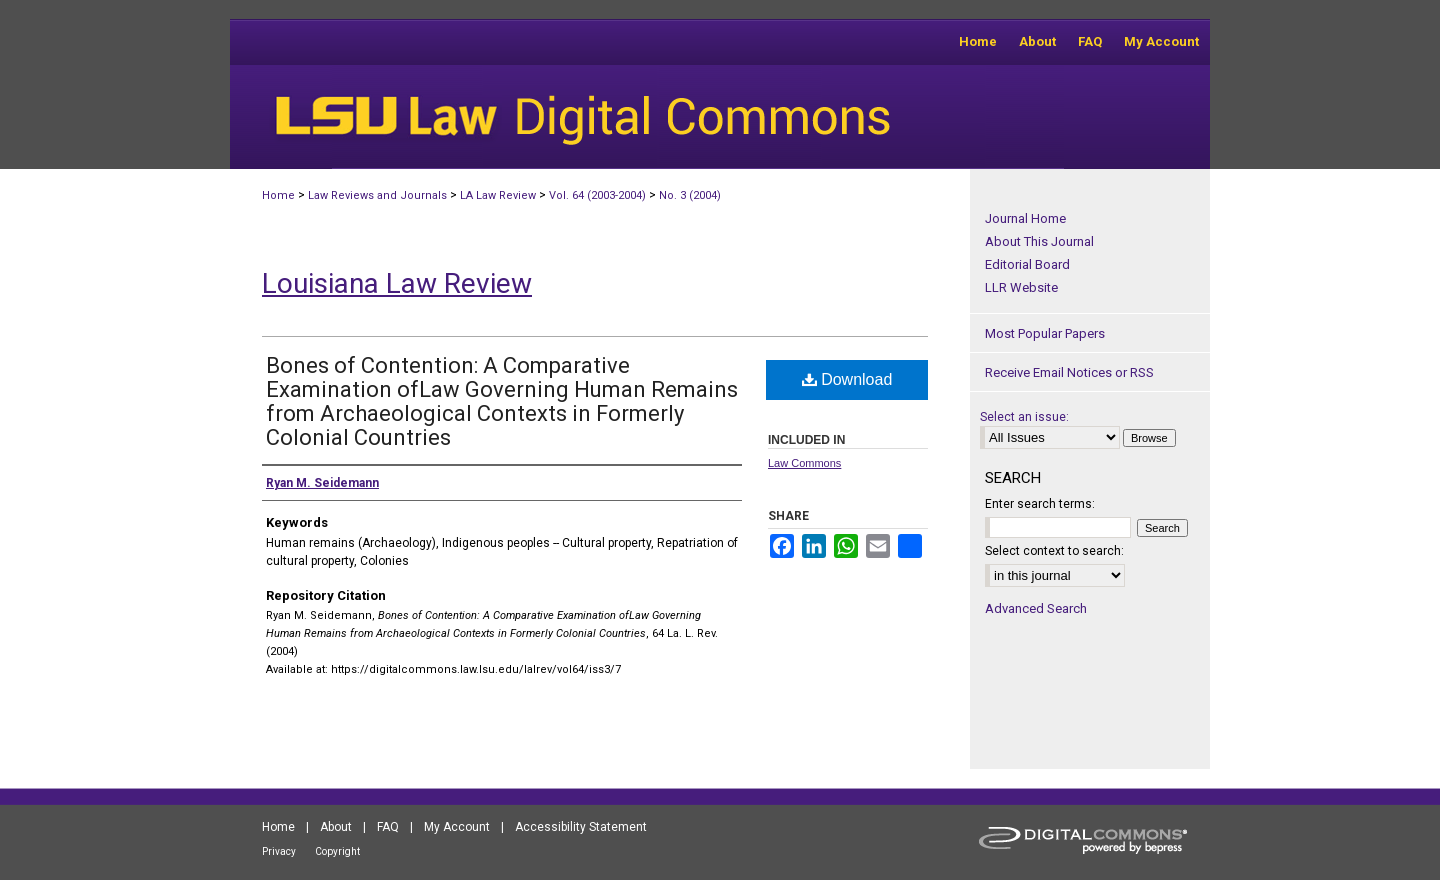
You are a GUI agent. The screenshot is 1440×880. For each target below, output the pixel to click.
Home (278, 195)
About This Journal (1039, 241)
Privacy (279, 851)
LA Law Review (498, 195)
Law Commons (804, 463)
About (336, 827)
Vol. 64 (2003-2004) (597, 195)
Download (847, 379)
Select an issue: (1024, 417)
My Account (457, 827)
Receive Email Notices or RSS (1069, 372)
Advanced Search (1036, 608)
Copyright (337, 851)
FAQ (388, 827)
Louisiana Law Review (397, 283)
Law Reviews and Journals (377, 195)
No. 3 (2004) (690, 195)
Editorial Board (1027, 264)
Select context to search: (1054, 551)
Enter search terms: (1040, 504)
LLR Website (1021, 287)
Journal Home (1025, 218)
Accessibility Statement (581, 827)
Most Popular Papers (1045, 333)
